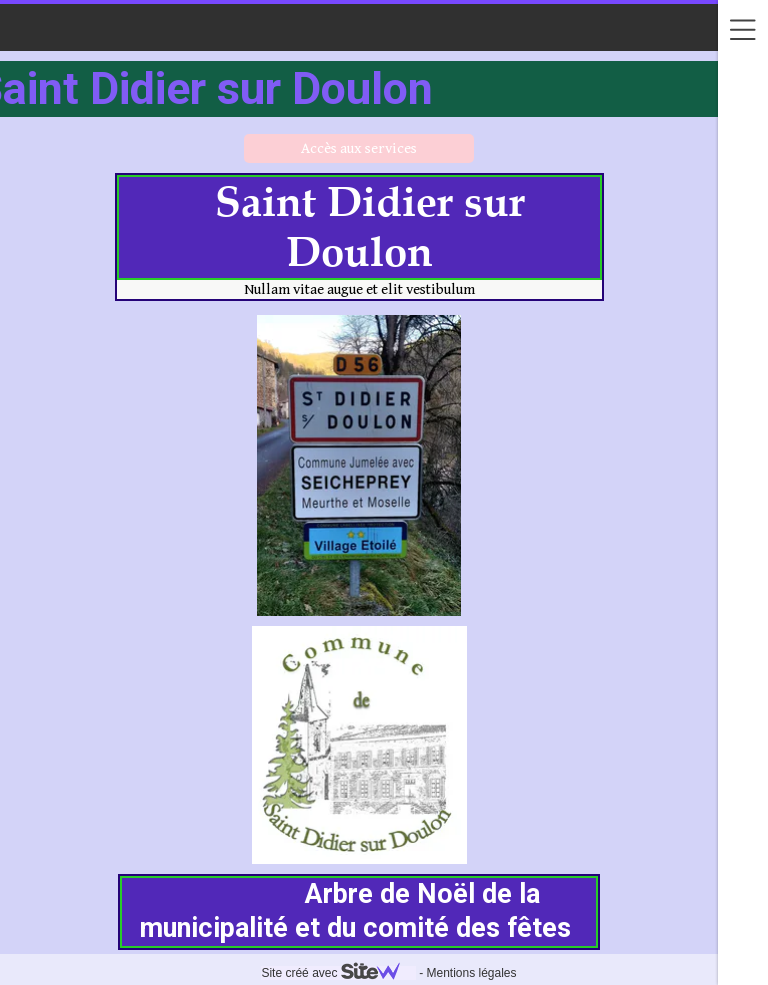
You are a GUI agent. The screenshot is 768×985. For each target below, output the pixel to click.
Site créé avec (338, 973)
